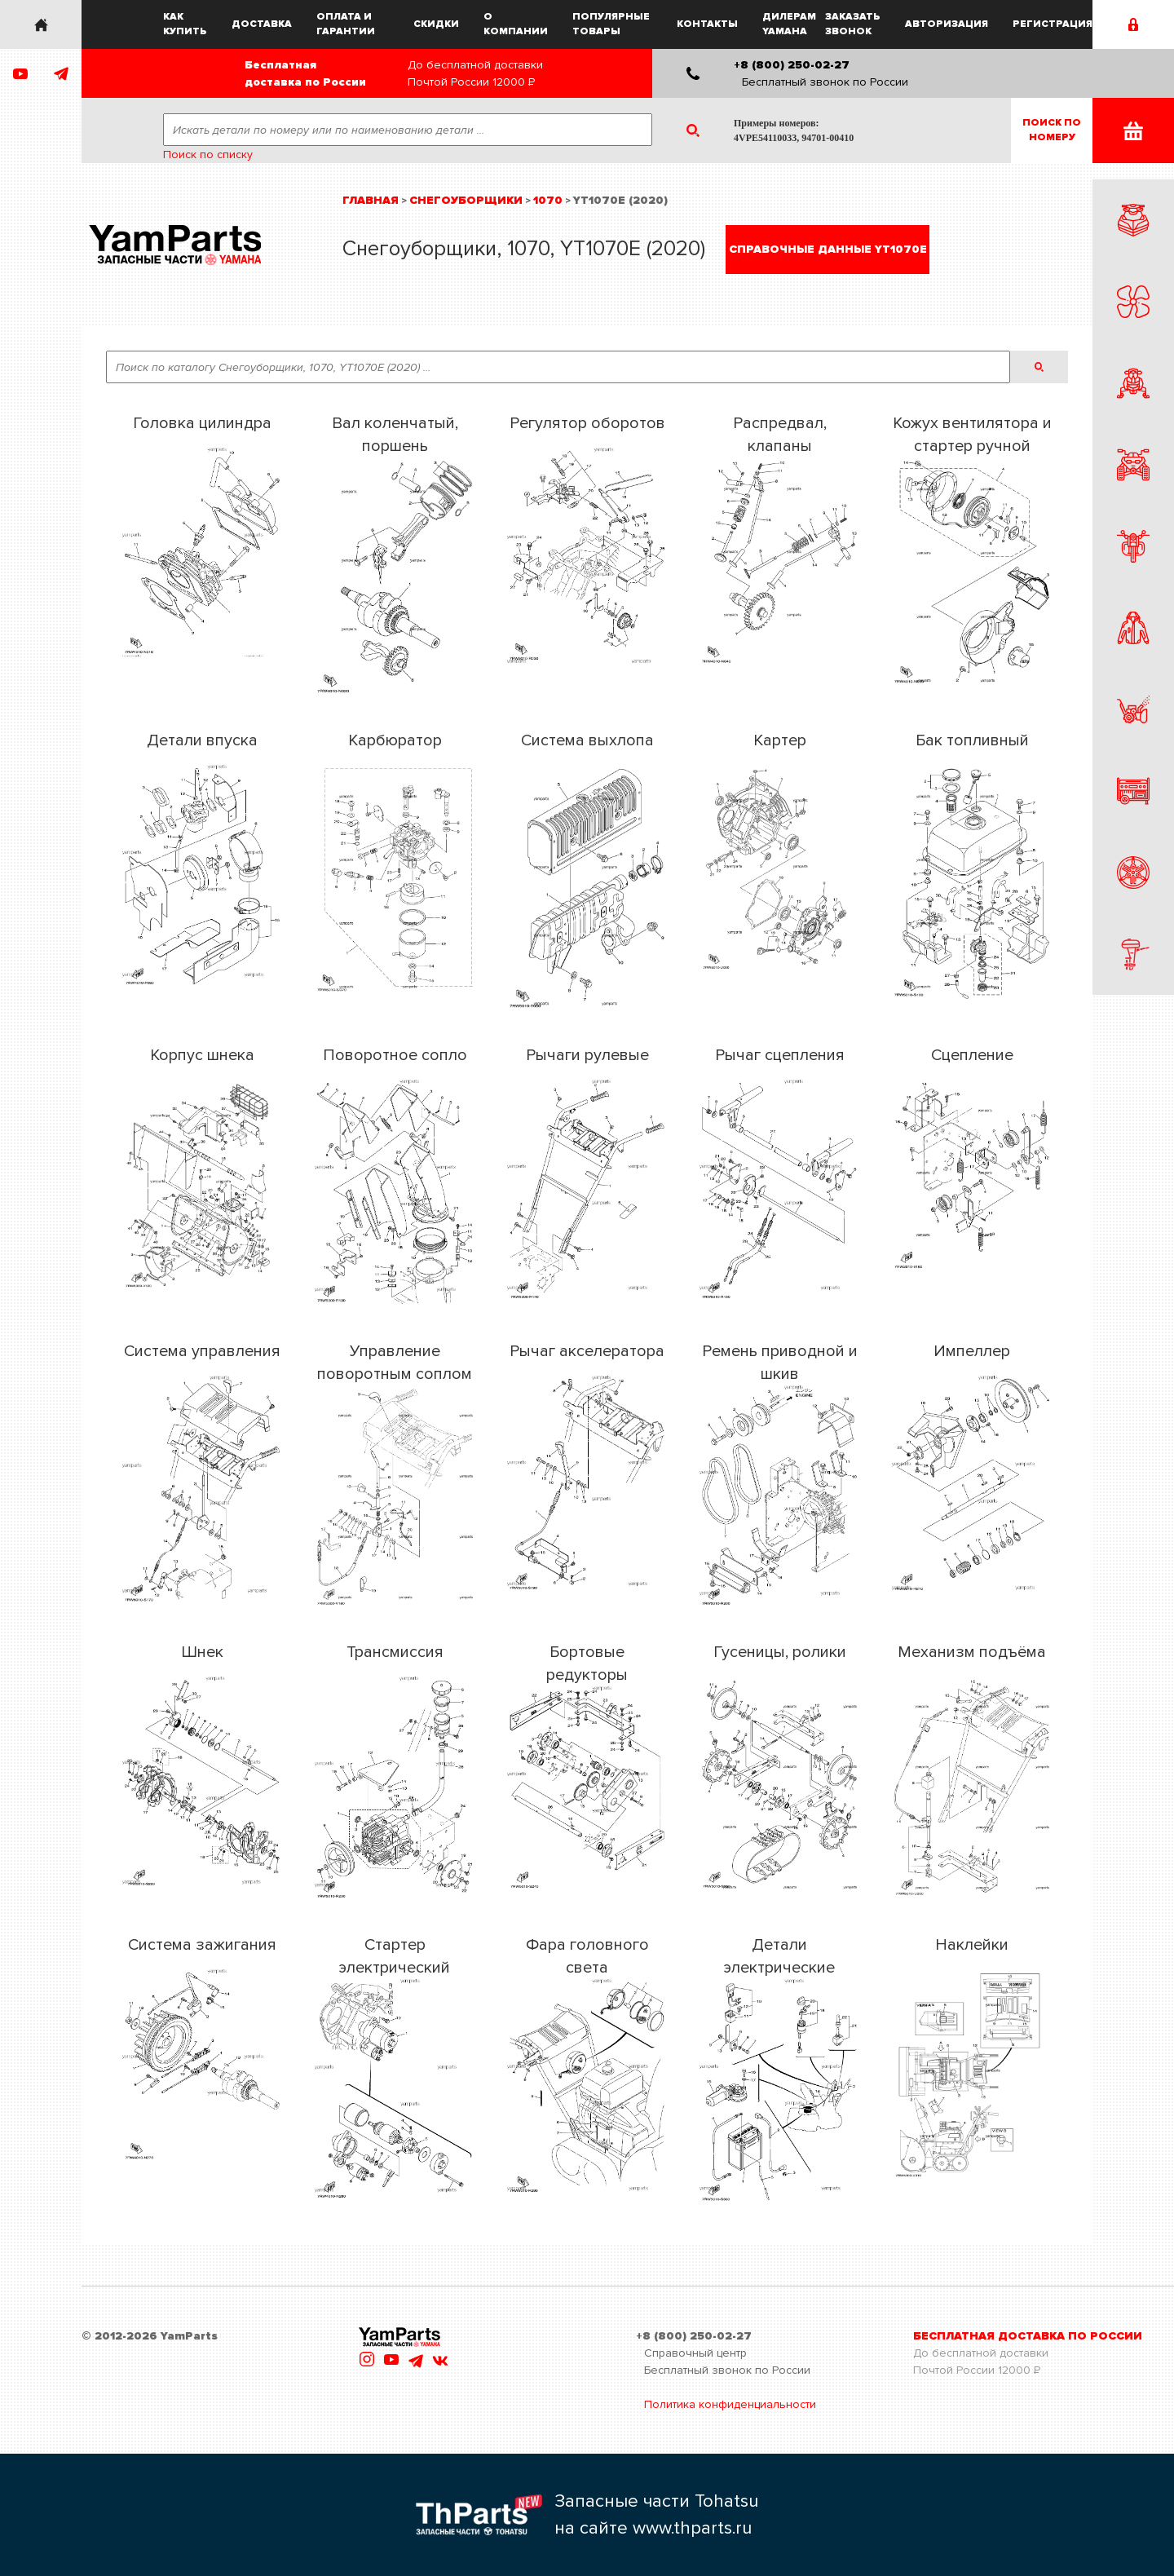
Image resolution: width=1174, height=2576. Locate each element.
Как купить (185, 24)
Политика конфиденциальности (730, 2404)
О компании (515, 24)
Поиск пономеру (1051, 130)
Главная (370, 200)
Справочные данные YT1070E (828, 249)
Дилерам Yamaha (789, 24)
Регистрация (1052, 24)
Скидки (436, 24)
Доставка (262, 24)
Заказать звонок (852, 24)
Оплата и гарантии (345, 24)
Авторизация (946, 24)
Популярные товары (611, 24)
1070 (548, 200)
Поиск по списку (208, 154)
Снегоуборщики (466, 200)
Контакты (707, 24)
